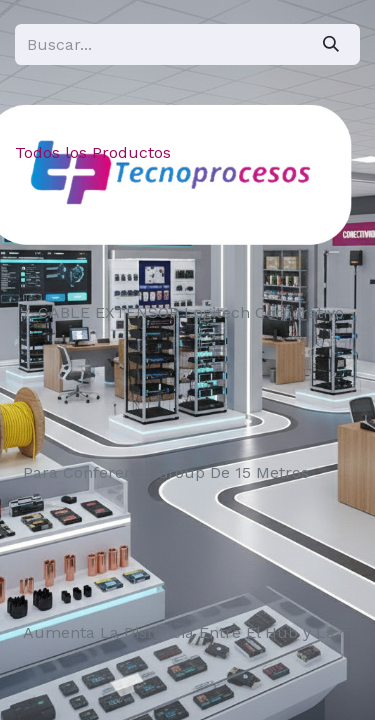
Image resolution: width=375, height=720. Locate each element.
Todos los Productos (93, 152)
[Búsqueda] (331, 44)
